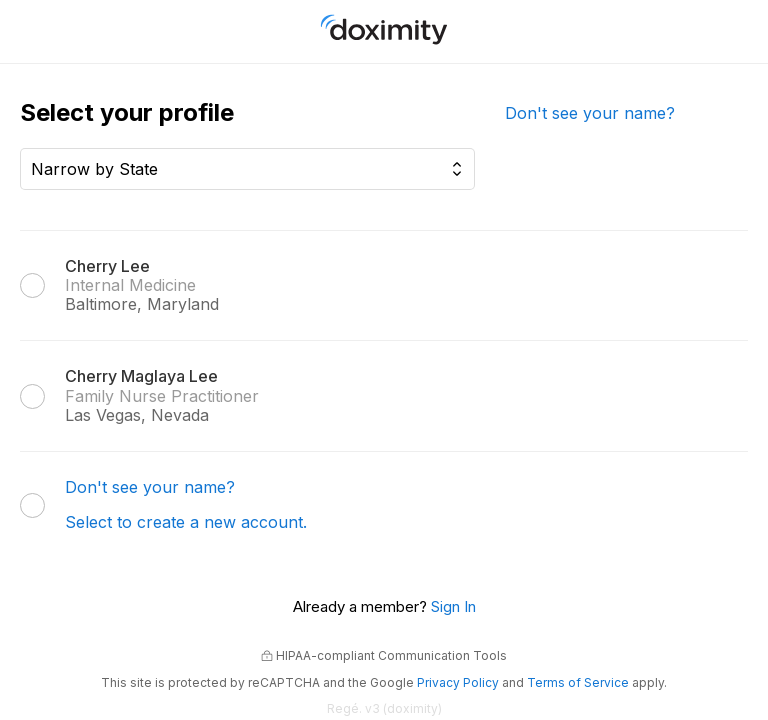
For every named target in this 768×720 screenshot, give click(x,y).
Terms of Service (578, 682)
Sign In (453, 606)
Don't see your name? (590, 113)
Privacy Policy (458, 682)
